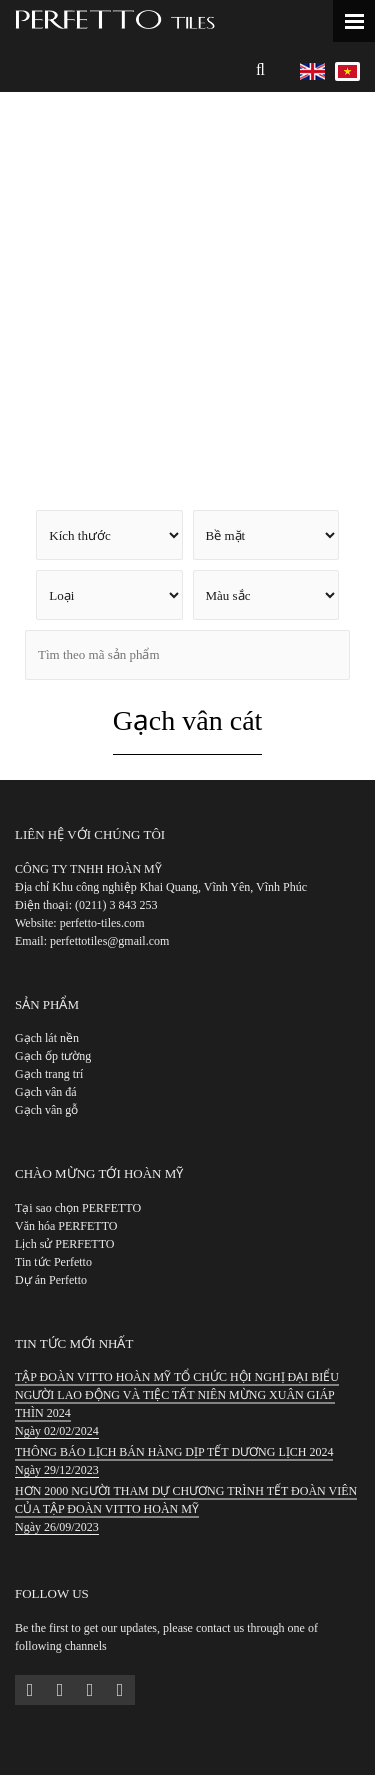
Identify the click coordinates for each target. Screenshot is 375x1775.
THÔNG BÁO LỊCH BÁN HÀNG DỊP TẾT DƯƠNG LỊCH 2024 (174, 1452)
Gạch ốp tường (53, 1056)
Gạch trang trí (49, 1074)
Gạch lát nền (47, 1038)
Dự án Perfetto (51, 1280)
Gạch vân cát (188, 720)
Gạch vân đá (46, 1092)
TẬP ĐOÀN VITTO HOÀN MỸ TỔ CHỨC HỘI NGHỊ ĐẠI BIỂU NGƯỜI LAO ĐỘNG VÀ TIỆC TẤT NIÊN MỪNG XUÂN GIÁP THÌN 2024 (177, 1395)
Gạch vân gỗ (46, 1110)
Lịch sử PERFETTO (64, 1244)
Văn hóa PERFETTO (66, 1226)
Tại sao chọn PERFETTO (78, 1208)
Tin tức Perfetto (53, 1262)
